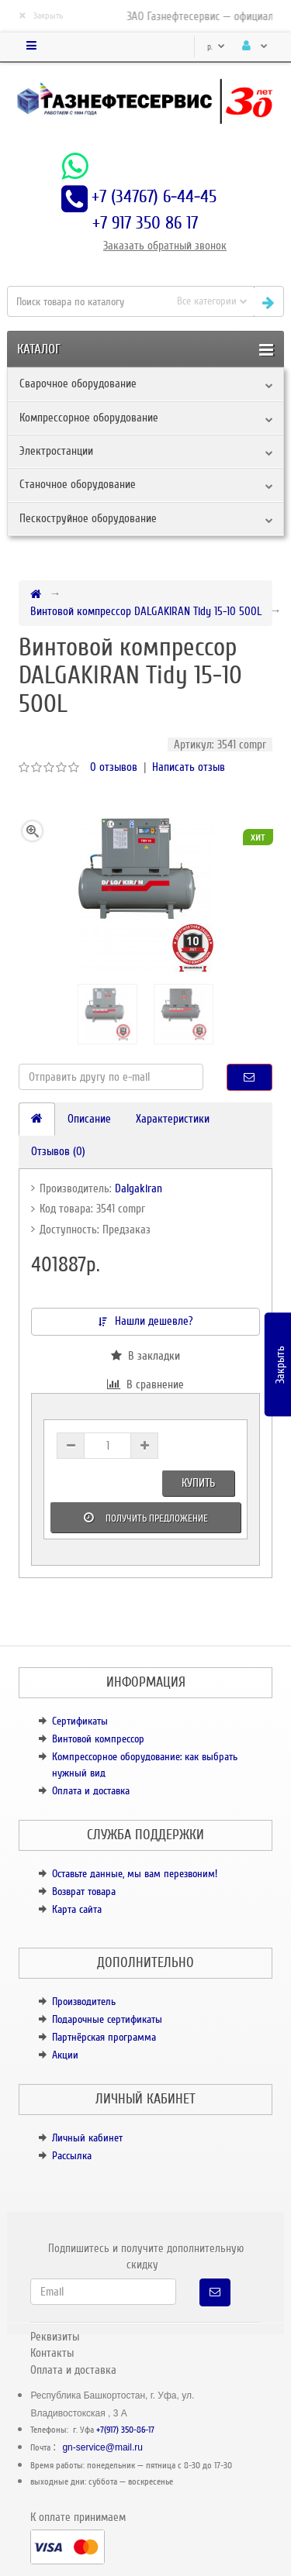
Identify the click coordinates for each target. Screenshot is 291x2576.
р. (216, 47)
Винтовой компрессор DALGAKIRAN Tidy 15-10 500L (146, 611)
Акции (65, 2055)
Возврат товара (84, 1891)
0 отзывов (113, 767)
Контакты (52, 2353)
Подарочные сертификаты (107, 2019)
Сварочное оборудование (78, 383)
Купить (198, 1483)
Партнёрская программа (104, 2037)
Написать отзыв (188, 767)
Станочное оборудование (77, 484)
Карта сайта (77, 1909)
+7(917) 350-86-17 (125, 2430)
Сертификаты (80, 1721)
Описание (89, 1119)
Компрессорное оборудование (88, 418)
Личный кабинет (87, 2137)
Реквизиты (54, 2337)
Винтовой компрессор (98, 1738)
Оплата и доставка (91, 1790)
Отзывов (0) (58, 1151)
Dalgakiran (138, 1188)
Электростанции (56, 451)
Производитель (84, 2001)
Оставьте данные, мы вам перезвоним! (134, 1873)
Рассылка (72, 2155)
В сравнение (145, 1384)
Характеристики (173, 1119)
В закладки (145, 1356)
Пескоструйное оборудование (88, 518)
